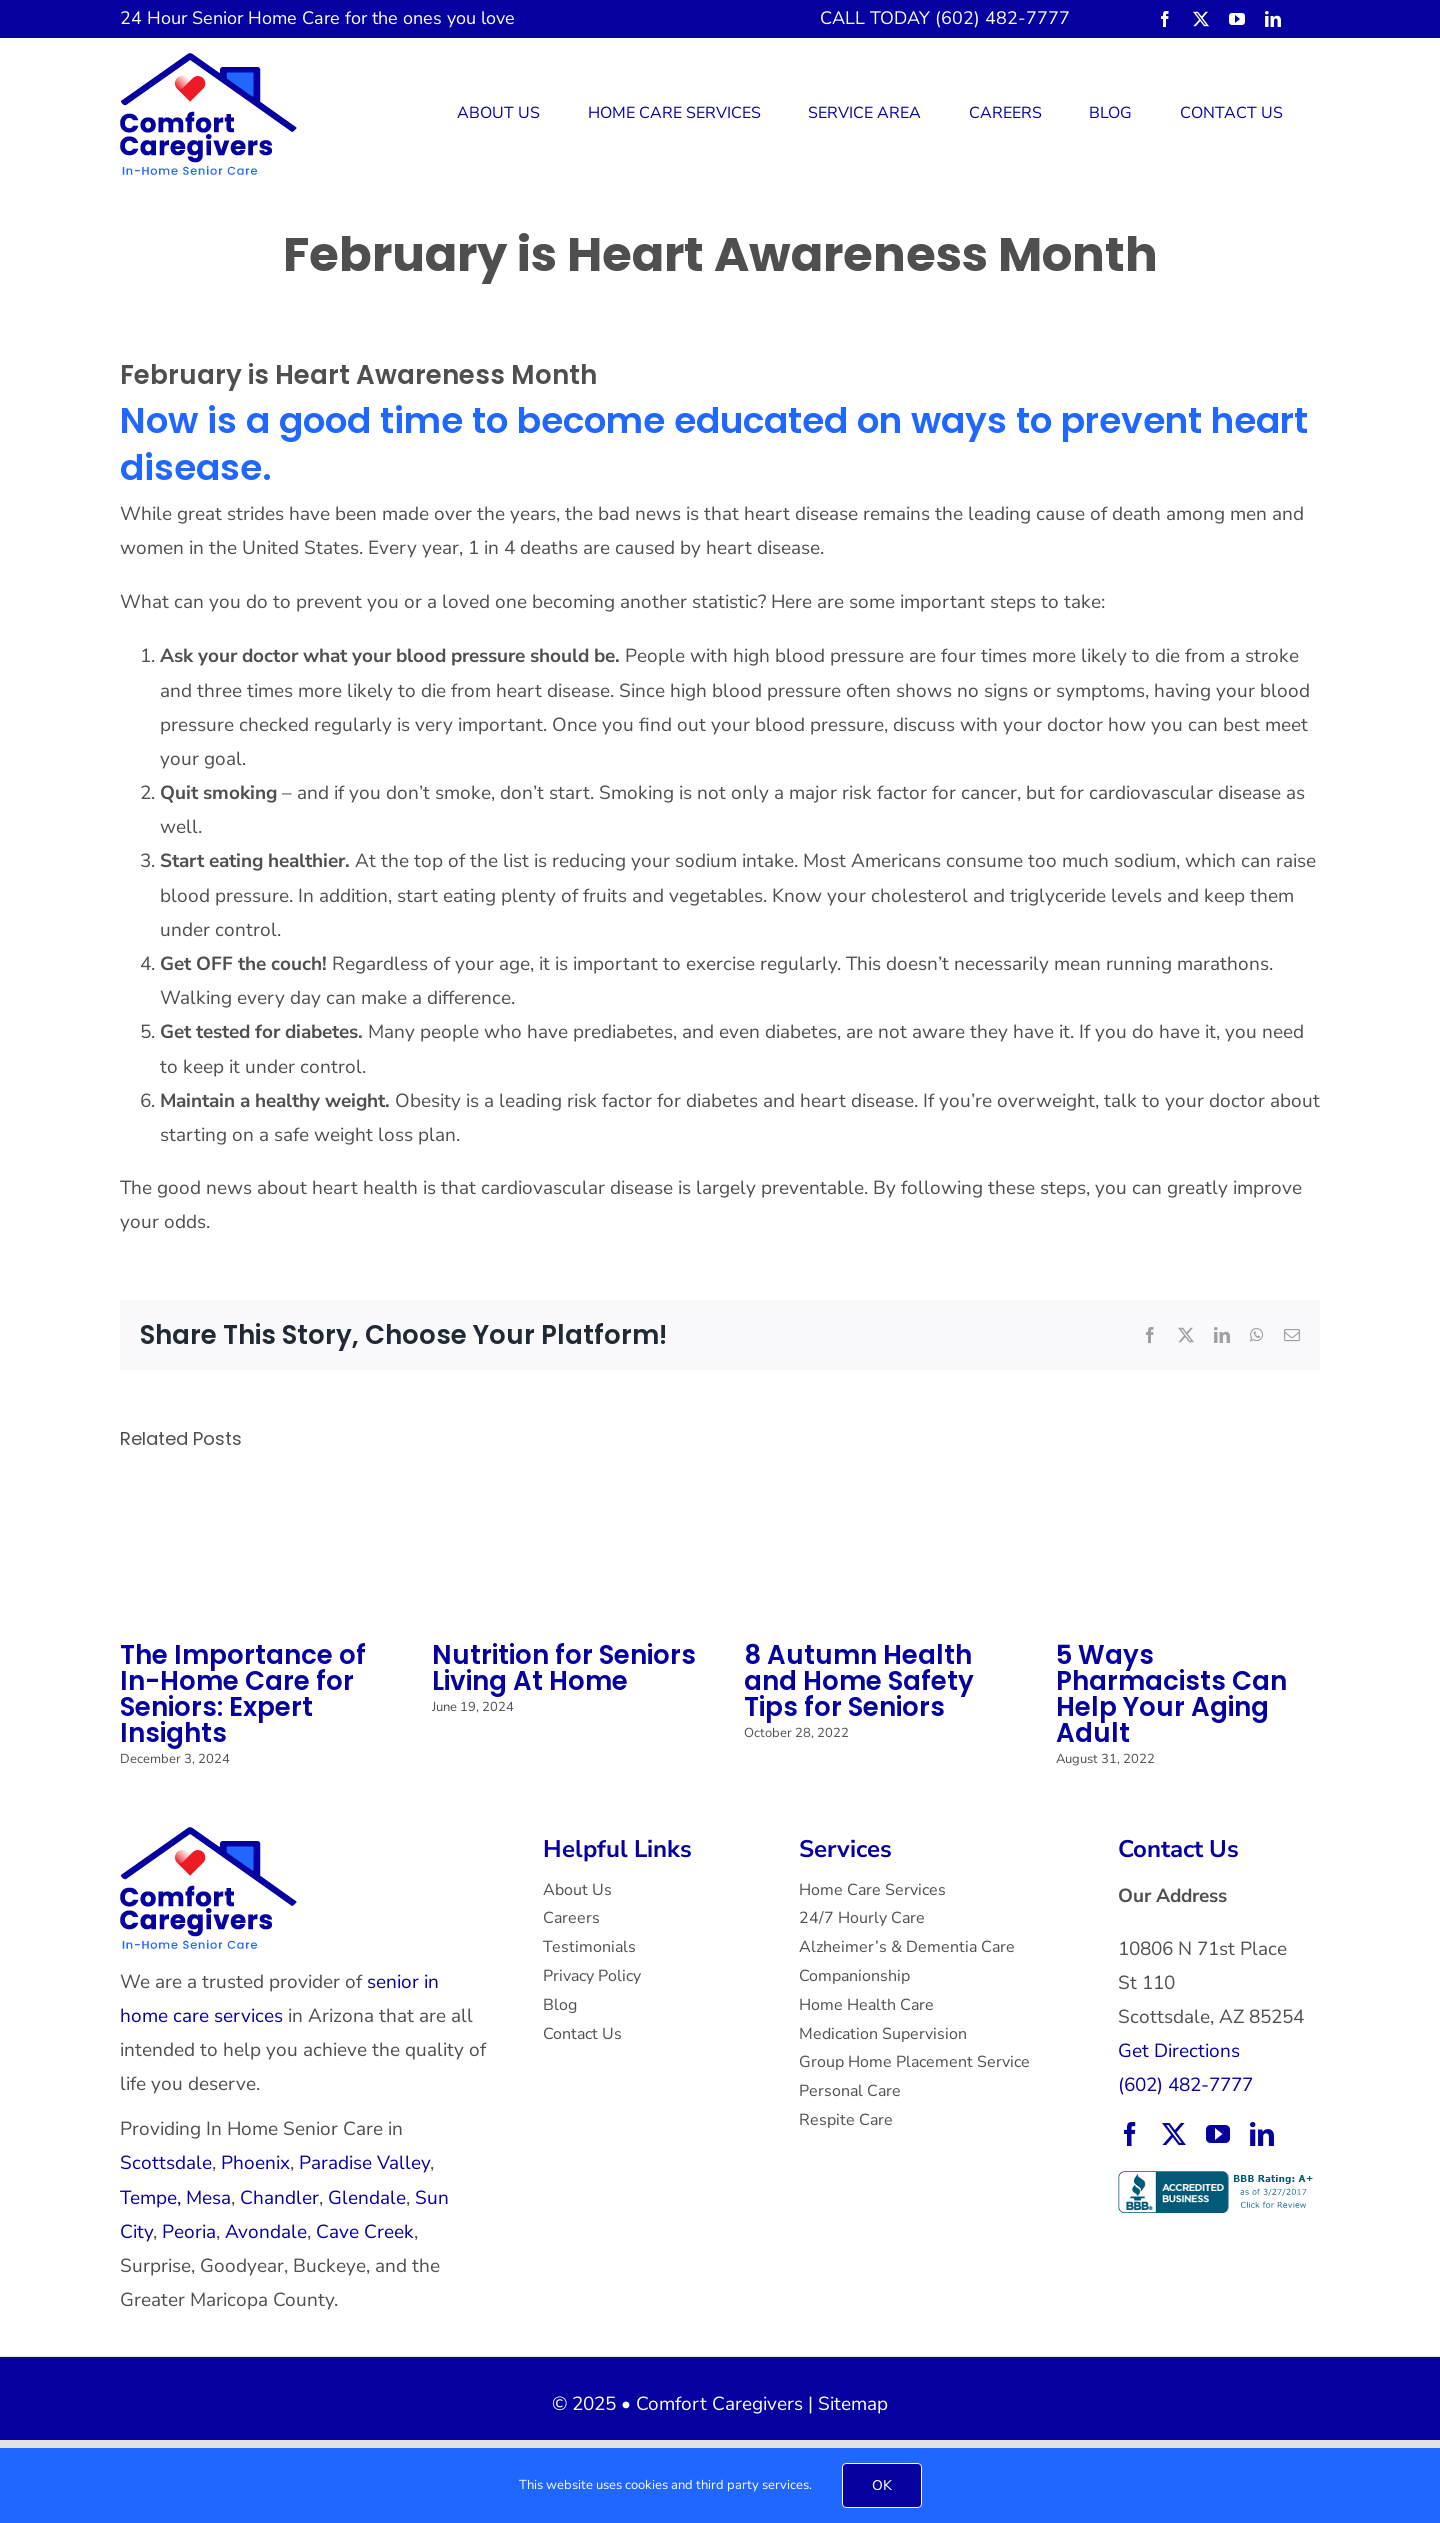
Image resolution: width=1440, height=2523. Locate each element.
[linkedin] (1273, 19)
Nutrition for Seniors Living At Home (564, 1668)
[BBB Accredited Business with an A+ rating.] (1218, 2180)
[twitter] (1201, 19)
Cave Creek (365, 2232)
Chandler (279, 2198)
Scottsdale (166, 2163)
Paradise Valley (364, 2163)
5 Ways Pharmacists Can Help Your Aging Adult (1171, 1694)
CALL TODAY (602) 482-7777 (945, 18)
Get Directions (1179, 2051)
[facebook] (1165, 19)
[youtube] (1237, 19)
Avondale (266, 2232)
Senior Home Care (266, 18)
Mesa (208, 2198)
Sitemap (853, 2404)
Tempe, (150, 2198)
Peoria (189, 2232)
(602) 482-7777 (1185, 2085)
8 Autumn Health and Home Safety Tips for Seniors (859, 1681)
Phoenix (255, 2163)
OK (882, 2485)
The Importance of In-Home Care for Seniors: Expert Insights (243, 1694)
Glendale (367, 2198)
